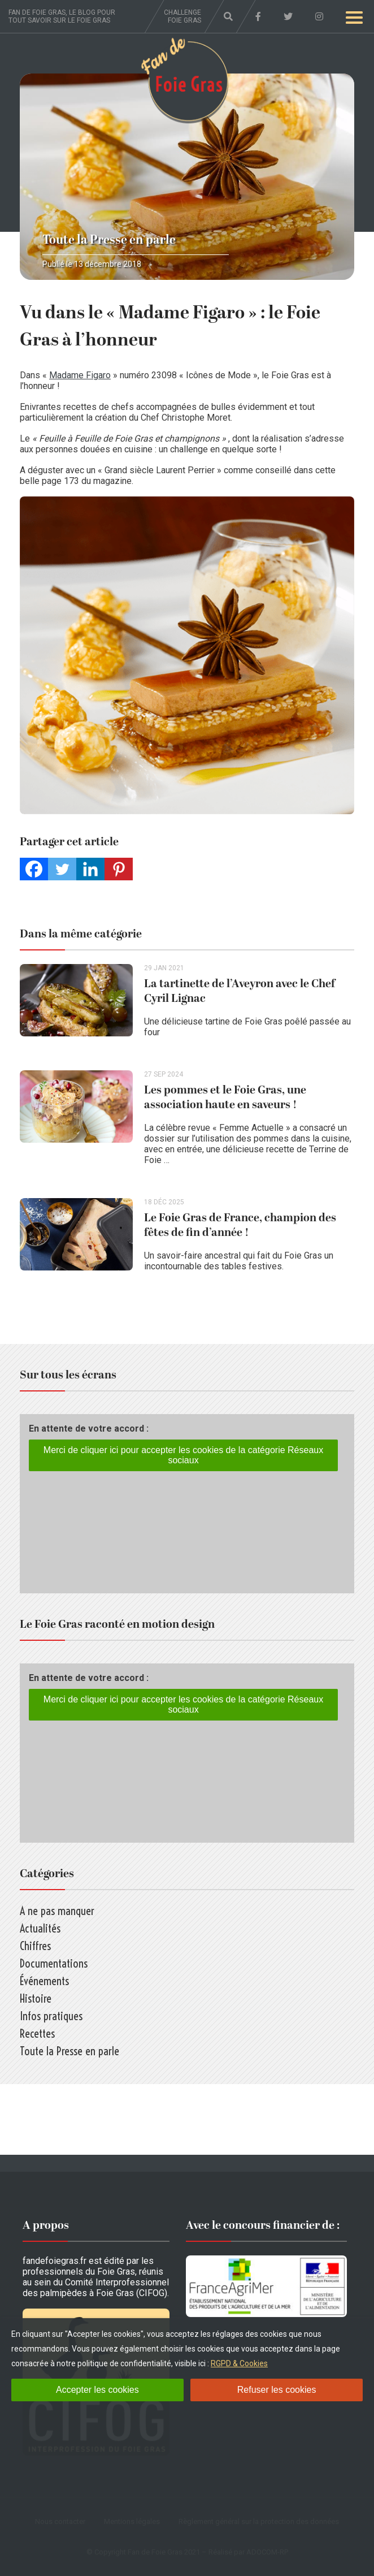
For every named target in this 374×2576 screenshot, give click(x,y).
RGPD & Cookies (239, 2363)
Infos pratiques (51, 2016)
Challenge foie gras (182, 16)
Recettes (37, 2033)
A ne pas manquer (57, 1911)
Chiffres (35, 1946)
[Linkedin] (90, 869)
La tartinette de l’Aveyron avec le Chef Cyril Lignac (239, 991)
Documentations (54, 1963)
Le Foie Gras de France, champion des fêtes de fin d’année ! (240, 1225)
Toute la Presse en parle (109, 240)
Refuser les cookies (276, 2390)
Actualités (40, 1928)
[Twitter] (62, 869)
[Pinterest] (119, 869)
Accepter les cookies (97, 2390)
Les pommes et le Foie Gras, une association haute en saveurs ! (225, 1097)
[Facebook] (34, 869)
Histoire (35, 1998)
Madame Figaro (80, 375)
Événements (44, 1981)
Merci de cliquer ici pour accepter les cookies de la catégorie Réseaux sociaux (183, 1455)
